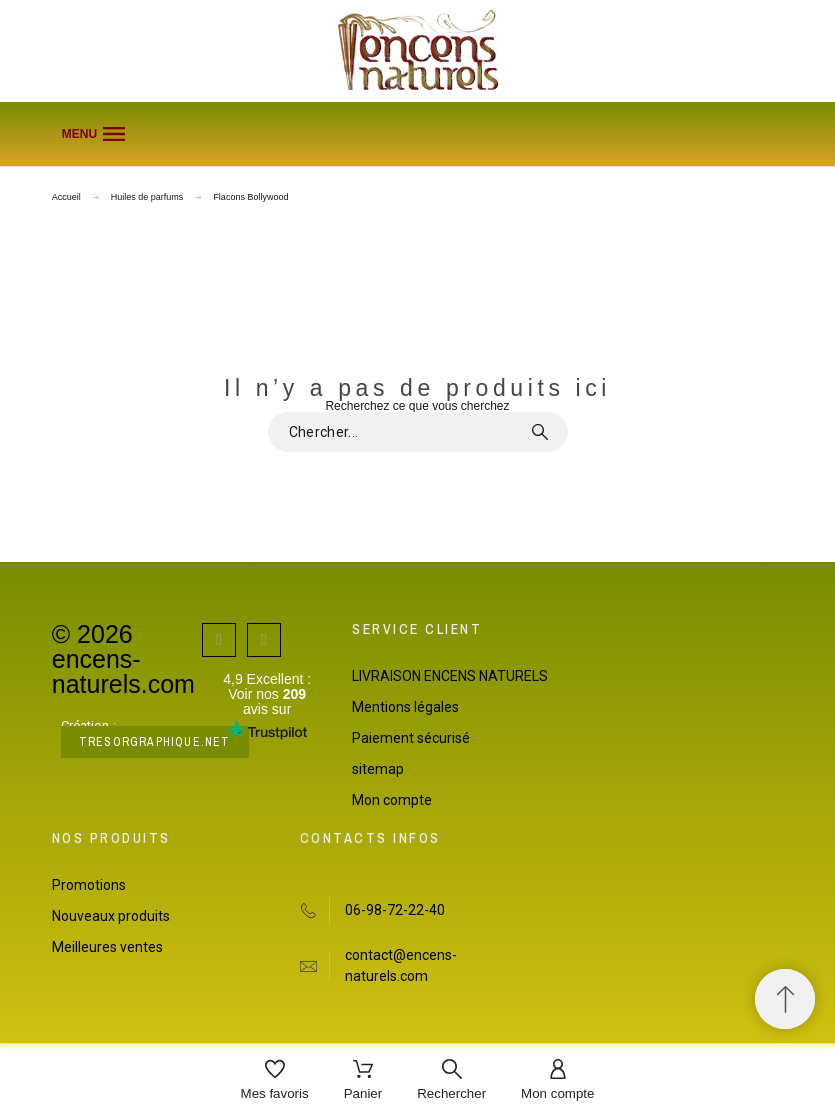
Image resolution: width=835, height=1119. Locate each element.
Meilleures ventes (107, 947)
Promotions (89, 885)
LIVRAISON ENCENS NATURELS (450, 676)
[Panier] (363, 1081)
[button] (418, 134)
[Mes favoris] (275, 1081)
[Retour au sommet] (785, 999)
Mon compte (392, 800)
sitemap (378, 769)
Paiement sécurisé (411, 738)
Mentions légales (405, 707)
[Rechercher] (451, 1081)
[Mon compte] (557, 1081)
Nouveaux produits (111, 916)
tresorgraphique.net (155, 742)
